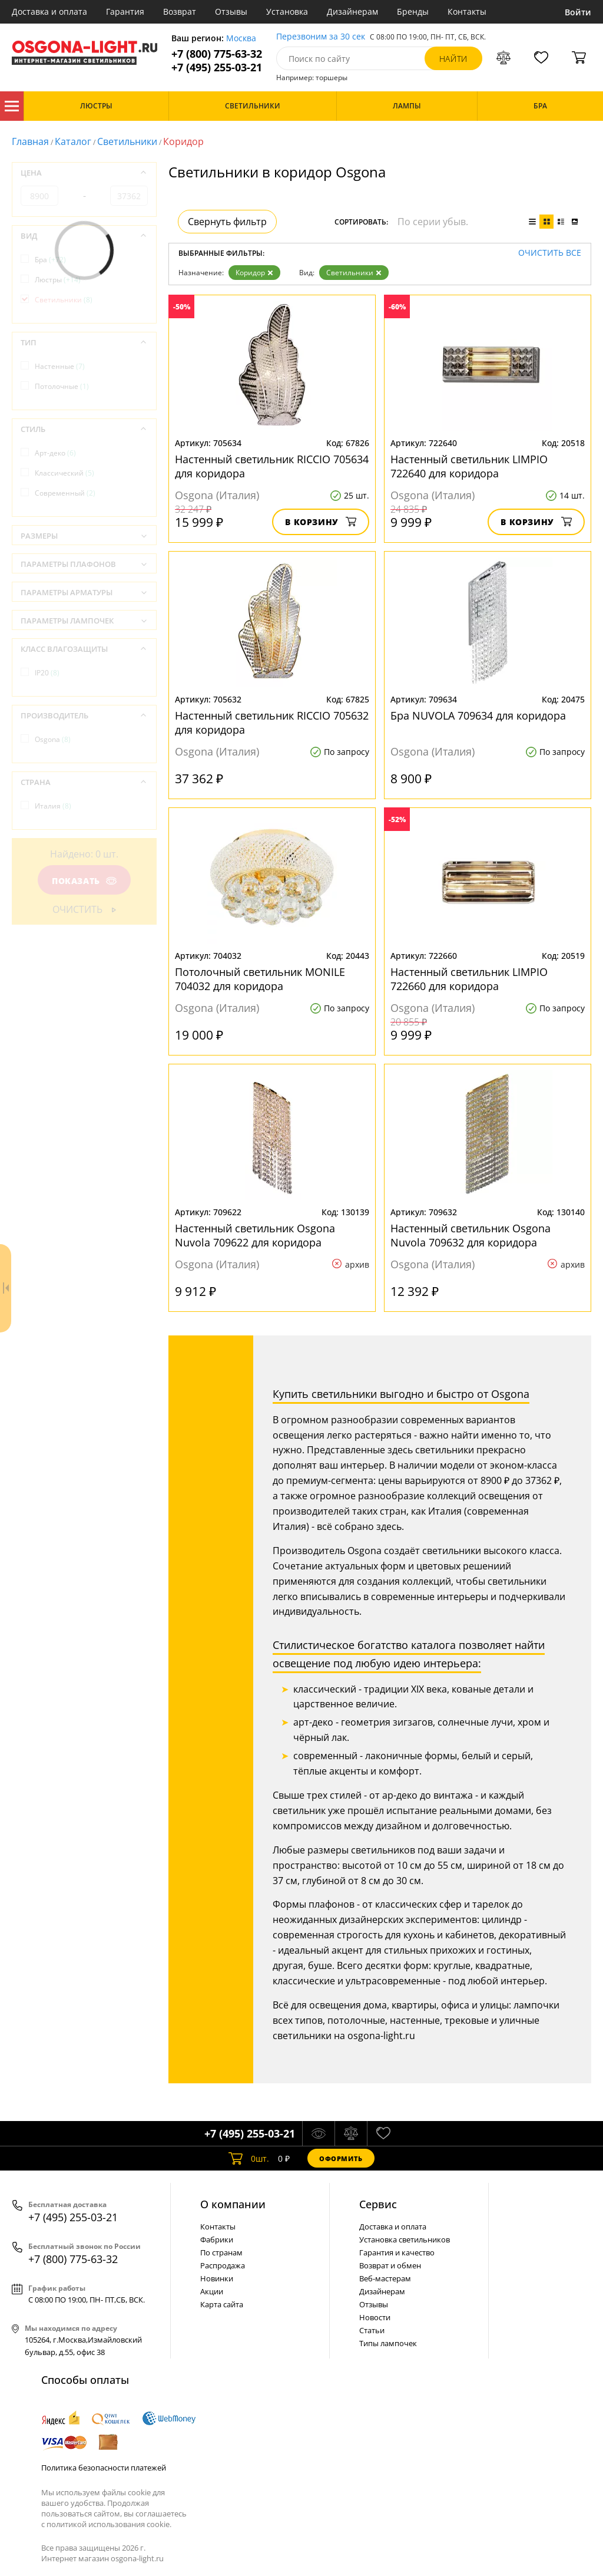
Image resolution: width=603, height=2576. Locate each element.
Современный (65, 493)
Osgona (53, 739)
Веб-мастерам (385, 2278)
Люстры (58, 280)
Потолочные (62, 386)
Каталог (12, 106)
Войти (578, 12)
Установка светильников (404, 2239)
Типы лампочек (388, 2343)
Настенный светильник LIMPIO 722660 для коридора (469, 979)
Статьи (372, 2330)
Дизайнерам (352, 11)
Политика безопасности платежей (103, 2467)
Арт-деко (55, 453)
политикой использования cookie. (109, 2524)
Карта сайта (221, 2304)
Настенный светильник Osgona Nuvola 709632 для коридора (470, 1235)
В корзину (320, 521)
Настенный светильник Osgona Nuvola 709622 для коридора (255, 1235)
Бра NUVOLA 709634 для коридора (478, 715)
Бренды (413, 11)
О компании (233, 2204)
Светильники (127, 141)
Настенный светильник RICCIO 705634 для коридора (272, 466)
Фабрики (216, 2239)
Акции (211, 2291)
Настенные (60, 366)
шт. (248, 2158)
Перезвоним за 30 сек (320, 37)
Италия (53, 806)
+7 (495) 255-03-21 (216, 67)
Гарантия (125, 11)
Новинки (216, 2278)
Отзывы (231, 11)
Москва (241, 39)
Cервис (378, 2204)
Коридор (254, 273)
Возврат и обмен (390, 2265)
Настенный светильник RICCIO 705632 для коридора (272, 722)
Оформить (341, 2158)
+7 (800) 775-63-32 (216, 54)
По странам (221, 2252)
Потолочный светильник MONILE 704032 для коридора (260, 979)
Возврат (179, 11)
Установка (287, 11)
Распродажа (222, 2265)
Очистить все (549, 253)
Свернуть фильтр (227, 221)
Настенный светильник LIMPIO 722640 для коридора (469, 466)
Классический (64, 473)
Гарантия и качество (397, 2252)
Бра (50, 260)
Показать (84, 880)
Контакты (467, 11)
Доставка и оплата (49, 11)
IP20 (47, 673)
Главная (30, 141)
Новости (374, 2317)
